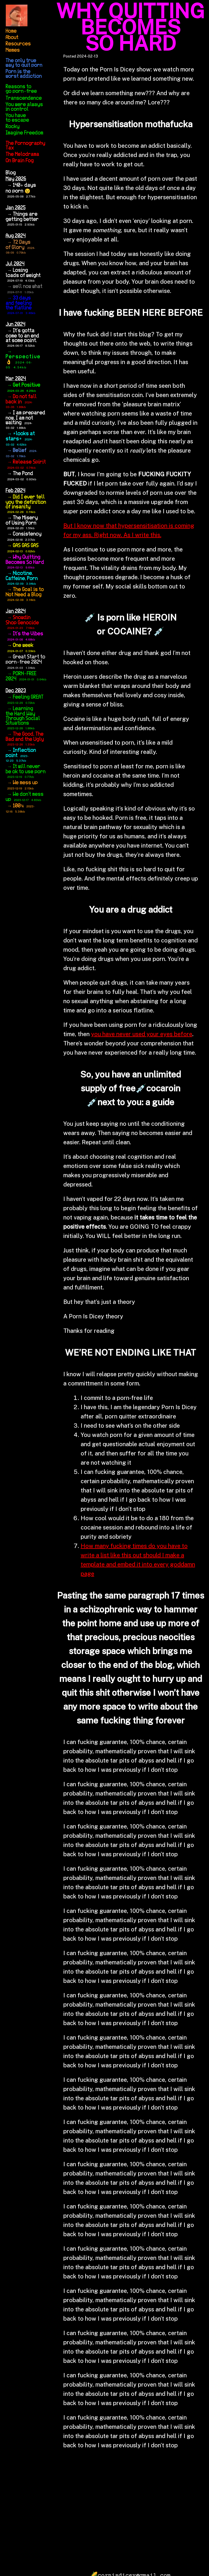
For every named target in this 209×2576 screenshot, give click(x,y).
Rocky (13, 126)
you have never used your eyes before (141, 1034)
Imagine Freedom (24, 133)
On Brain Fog (20, 160)
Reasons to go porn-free (21, 89)
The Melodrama (22, 154)
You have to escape (17, 118)
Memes (13, 50)
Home (11, 31)
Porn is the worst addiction (24, 74)
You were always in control (24, 107)
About (12, 37)
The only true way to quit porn (24, 63)
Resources (18, 44)
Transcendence (24, 98)
